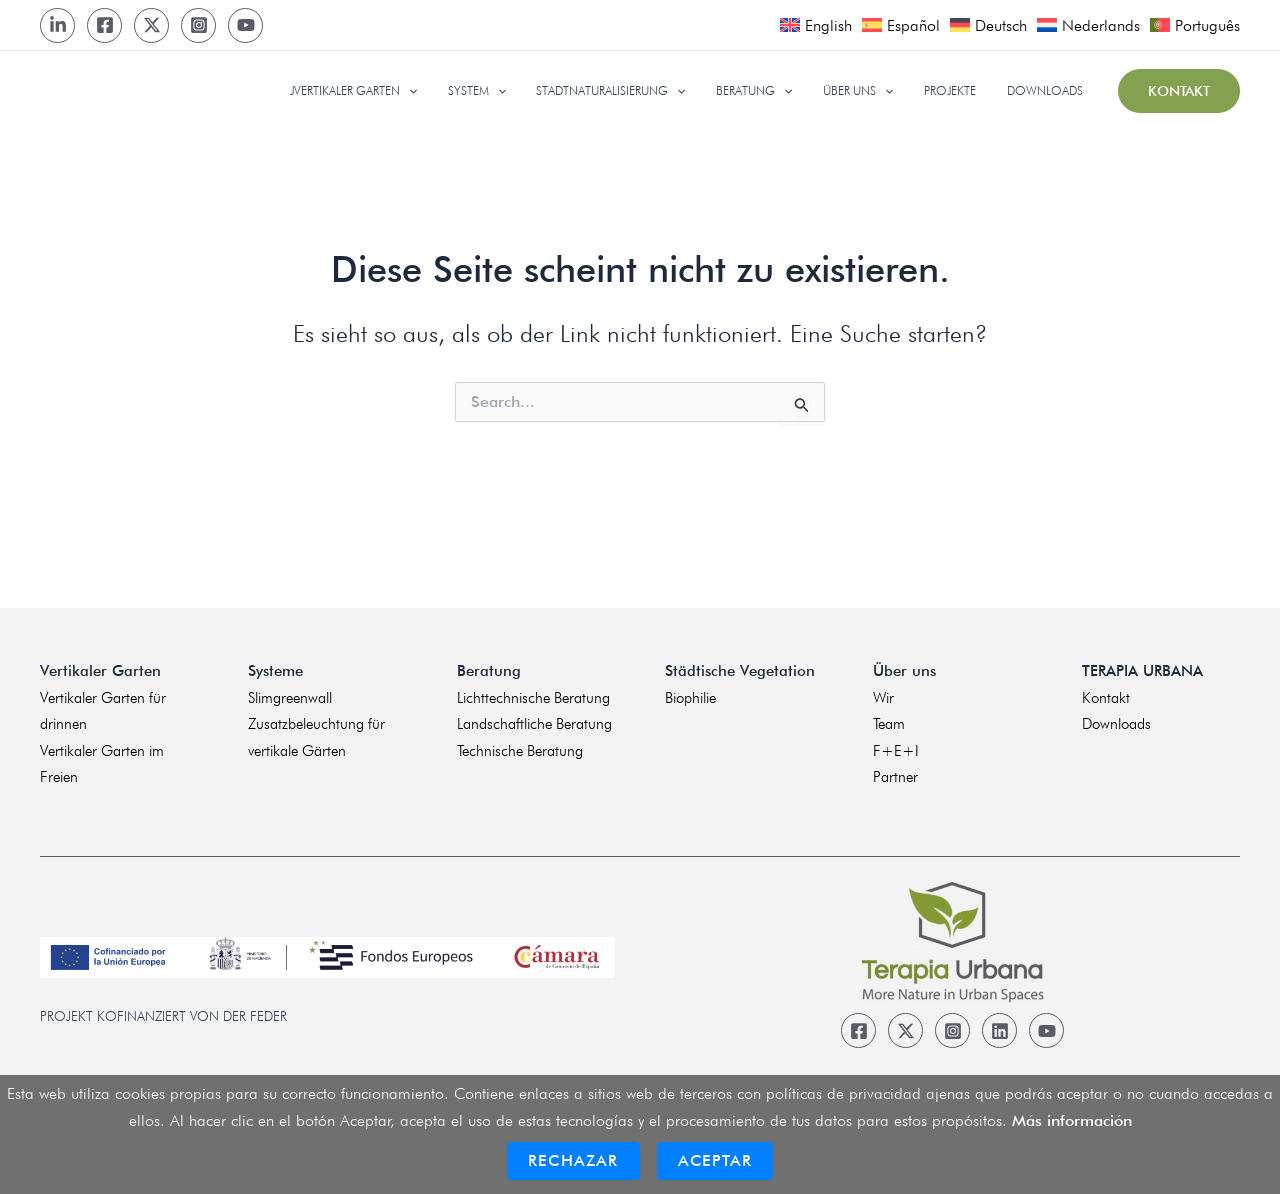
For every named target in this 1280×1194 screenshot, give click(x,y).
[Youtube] (245, 25)
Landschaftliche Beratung (534, 724)
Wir (883, 698)
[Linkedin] (999, 1030)
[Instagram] (198, 25)
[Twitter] (151, 25)
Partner (895, 777)
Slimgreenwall (290, 698)
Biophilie (690, 698)
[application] (451, 91)
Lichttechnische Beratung (533, 698)
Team (889, 724)
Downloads (1116, 724)
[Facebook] (104, 25)
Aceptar (715, 1160)
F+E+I (896, 751)
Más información (1072, 1120)
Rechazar (573, 1160)
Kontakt (1106, 698)
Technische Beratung (520, 751)
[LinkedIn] (57, 25)
